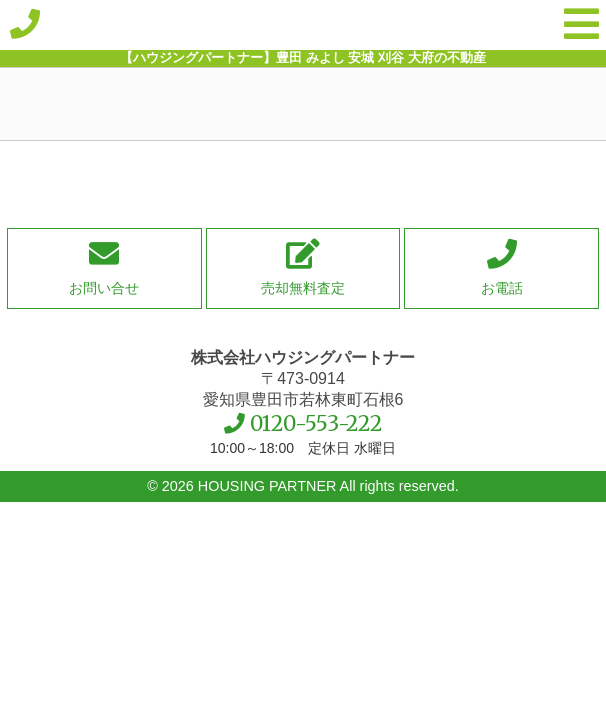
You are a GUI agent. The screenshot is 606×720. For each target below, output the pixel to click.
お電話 (502, 288)
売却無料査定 (303, 288)
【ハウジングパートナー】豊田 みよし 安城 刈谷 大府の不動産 (303, 25)
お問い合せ (104, 288)
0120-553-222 (316, 424)
